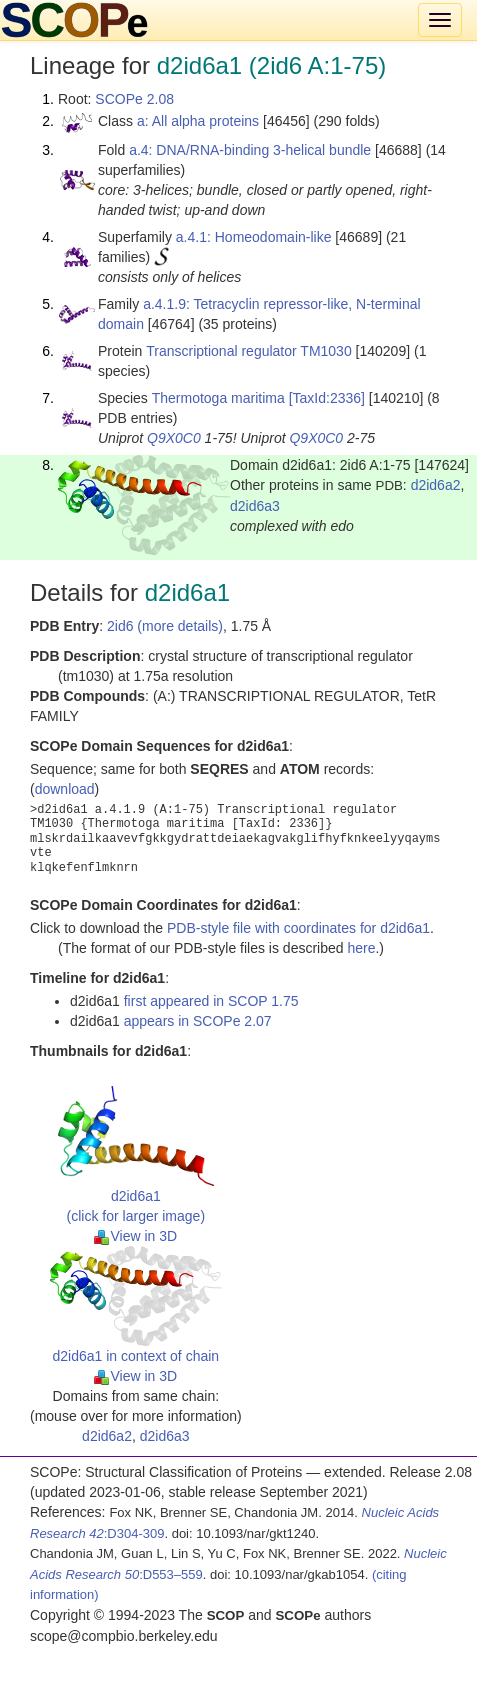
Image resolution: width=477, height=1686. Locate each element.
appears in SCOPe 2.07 (198, 1021)
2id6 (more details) (165, 626)
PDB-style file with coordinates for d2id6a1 (298, 928)
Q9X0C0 (174, 438)
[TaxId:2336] (327, 398)
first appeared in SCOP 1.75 (211, 1001)
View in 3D (135, 1236)
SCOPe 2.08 (134, 99)
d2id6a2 (436, 485)
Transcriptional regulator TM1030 (248, 351)
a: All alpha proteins (198, 121)
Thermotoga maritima (218, 398)
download (65, 789)
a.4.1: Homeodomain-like (254, 237)
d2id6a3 (255, 506)
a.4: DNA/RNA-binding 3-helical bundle (250, 150)
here (361, 948)
